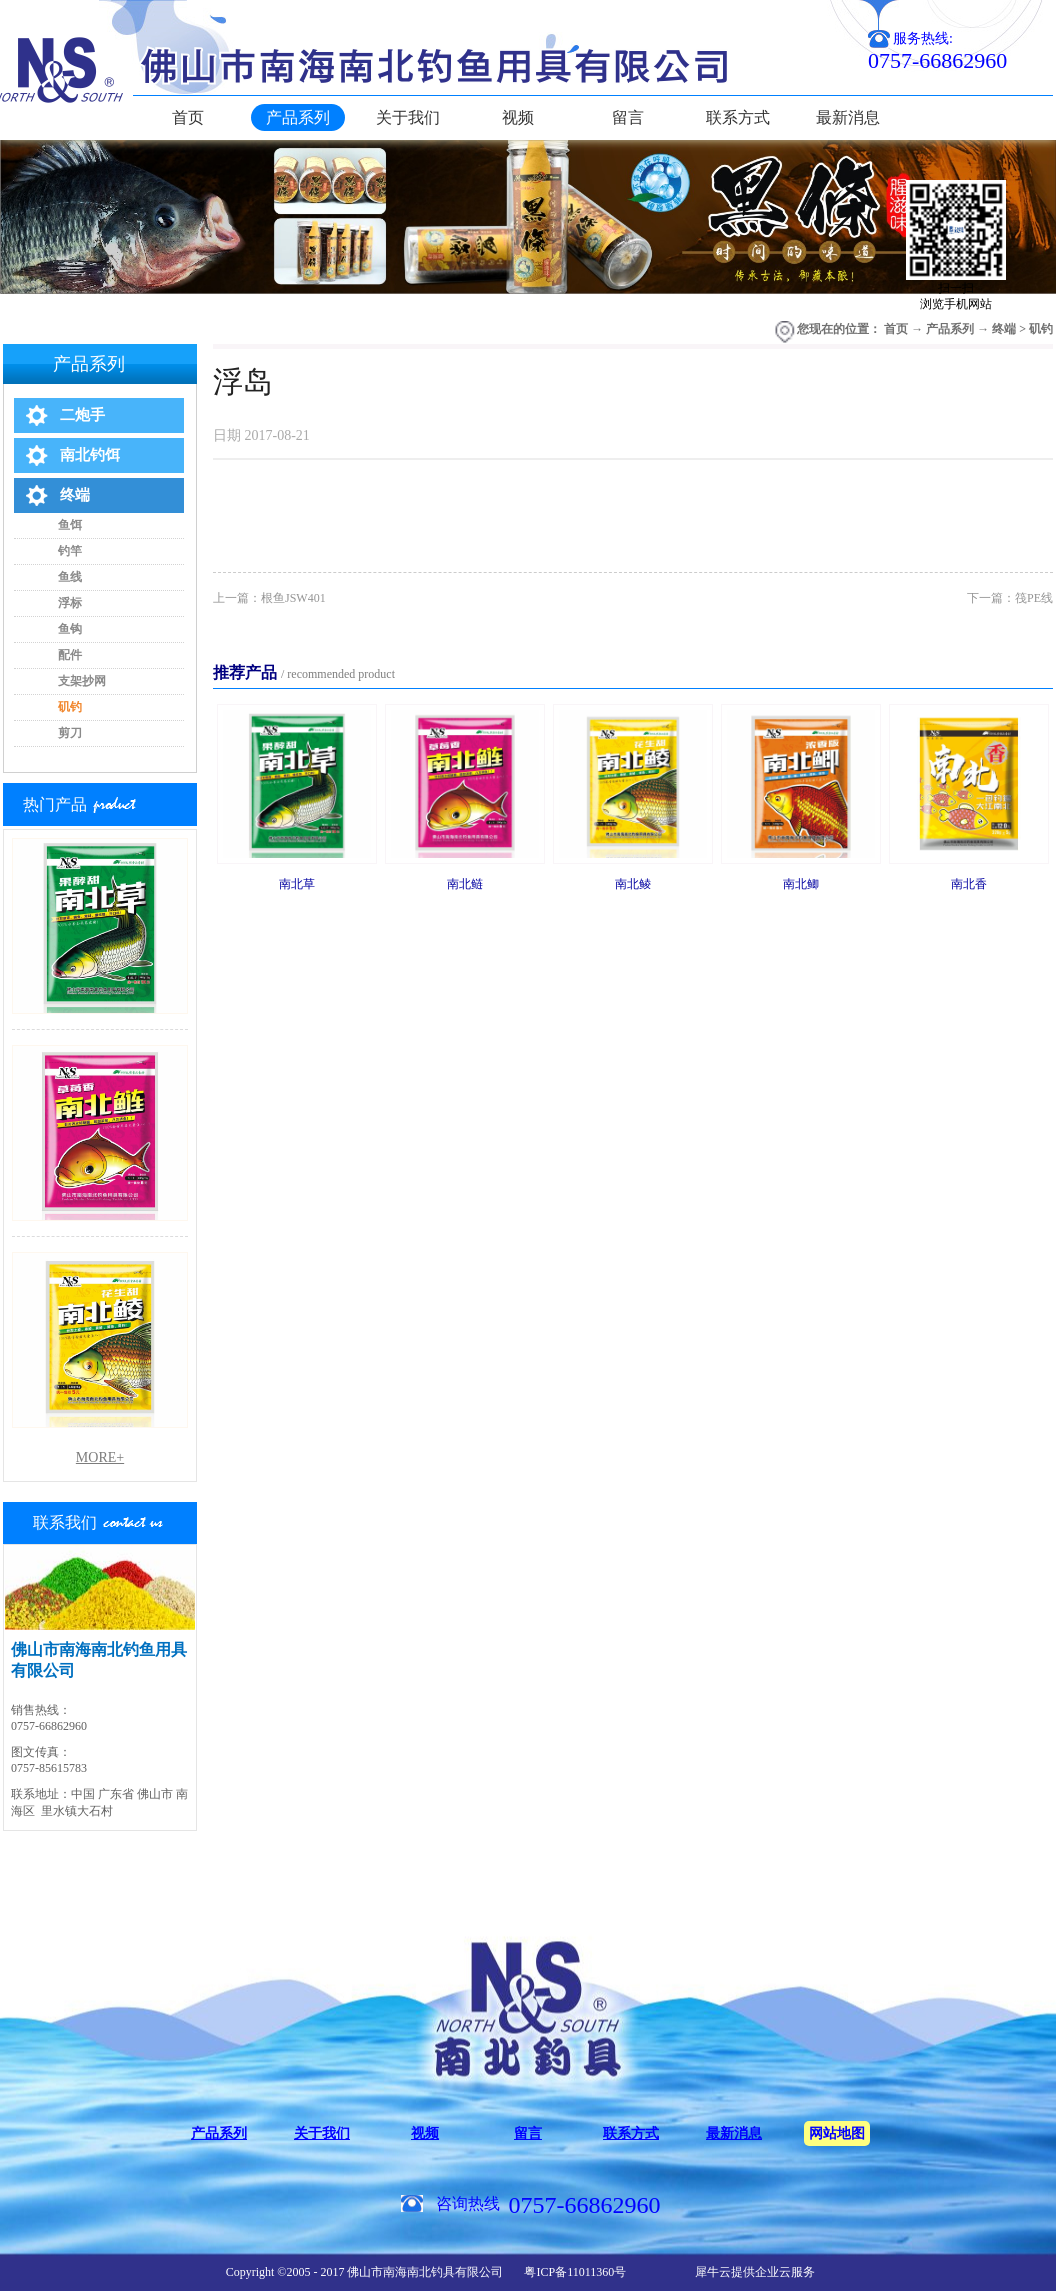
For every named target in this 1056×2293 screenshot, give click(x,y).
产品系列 (950, 329)
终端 (1004, 329)
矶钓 (1041, 329)
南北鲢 (465, 884)
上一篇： (269, 598)
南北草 (297, 884)
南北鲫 (801, 884)
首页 (188, 117)
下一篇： (1010, 598)
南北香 (969, 884)
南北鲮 (633, 884)
